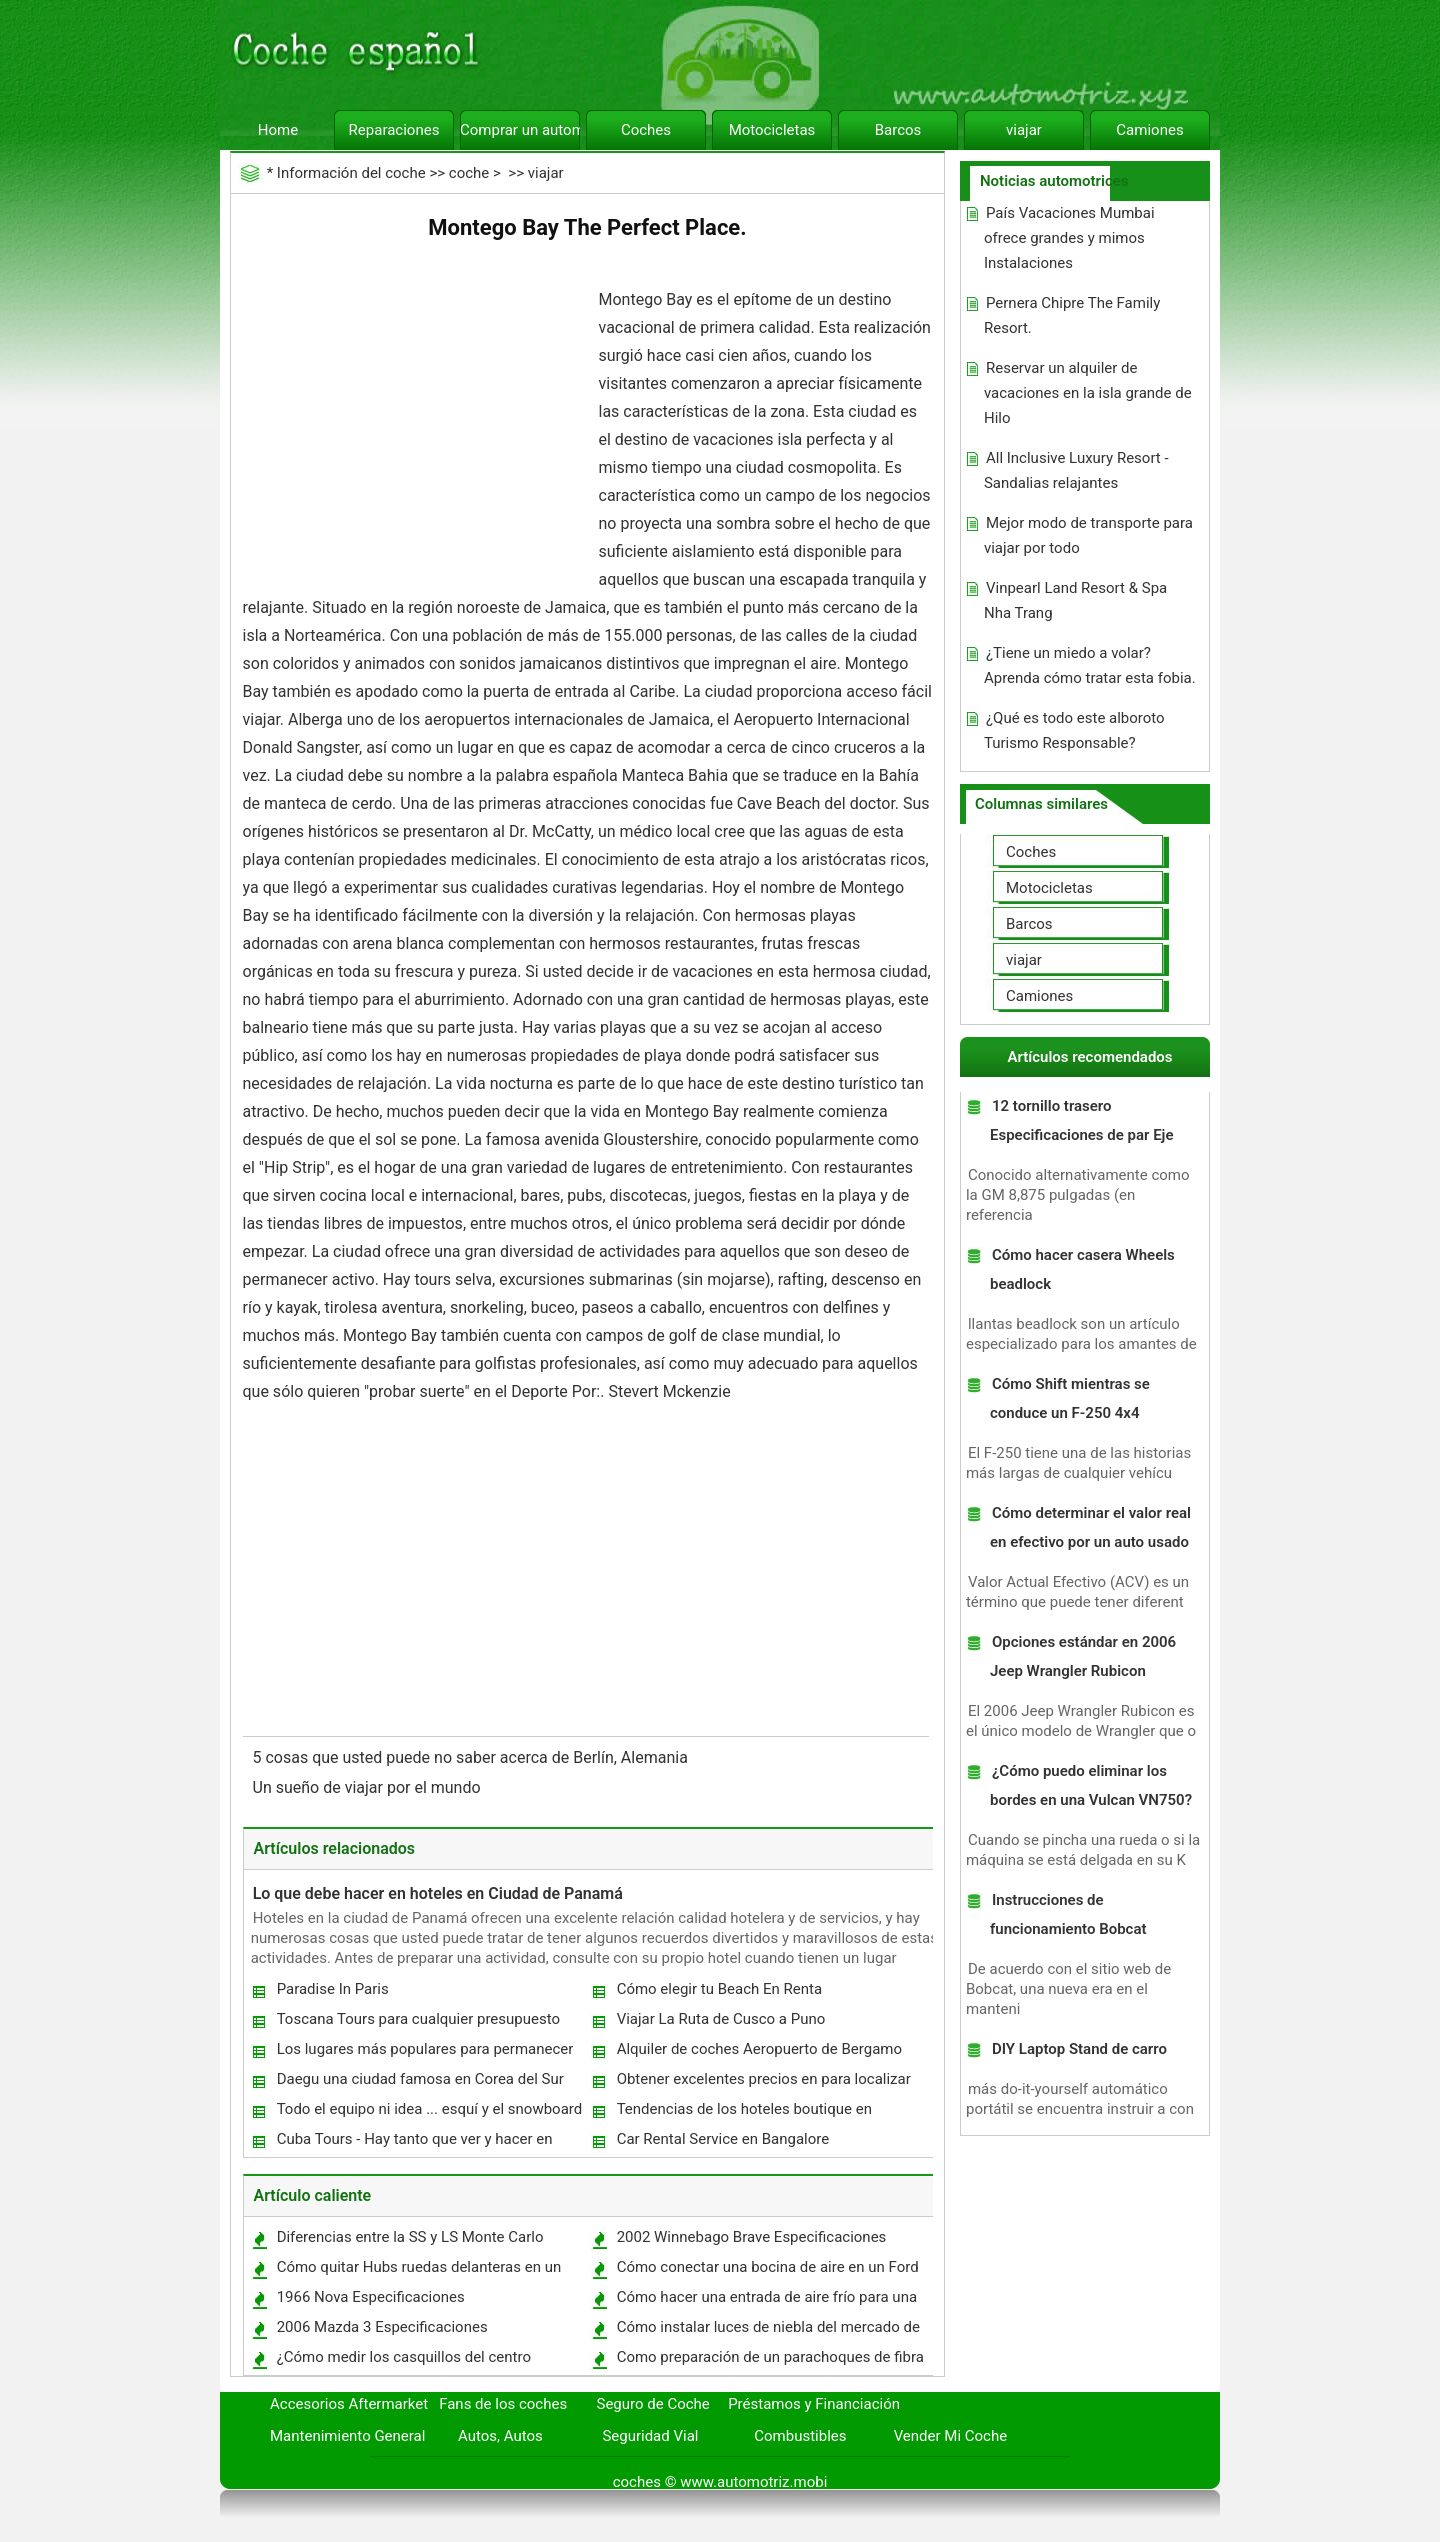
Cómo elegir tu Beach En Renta (719, 1989)
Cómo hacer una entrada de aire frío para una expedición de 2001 (766, 2301)
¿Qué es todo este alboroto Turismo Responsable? (1074, 730)
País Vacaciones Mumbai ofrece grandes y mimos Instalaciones (1069, 238)
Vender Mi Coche (951, 2436)
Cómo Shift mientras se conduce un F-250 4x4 (1070, 1398)
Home (278, 130)
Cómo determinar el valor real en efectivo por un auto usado (1090, 1527)
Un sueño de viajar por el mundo (369, 1787)
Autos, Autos (500, 2436)
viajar (1024, 130)
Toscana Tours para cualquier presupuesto (418, 2019)
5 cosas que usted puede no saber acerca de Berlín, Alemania (472, 1757)
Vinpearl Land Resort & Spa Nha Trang (1075, 600)
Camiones (1149, 130)
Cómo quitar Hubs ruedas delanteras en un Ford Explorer (418, 2271)
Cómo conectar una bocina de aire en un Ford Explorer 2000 (767, 2271)
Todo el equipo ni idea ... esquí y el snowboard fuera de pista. (429, 2113)
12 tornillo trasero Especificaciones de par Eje (1082, 1120)
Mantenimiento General (347, 2436)
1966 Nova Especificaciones (371, 2297)
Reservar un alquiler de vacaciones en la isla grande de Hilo (1088, 393)
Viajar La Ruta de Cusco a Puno (721, 2019)
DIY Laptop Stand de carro (1079, 2049)
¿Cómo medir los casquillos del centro (404, 2357)
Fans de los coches (503, 2404)
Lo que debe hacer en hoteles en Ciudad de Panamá (438, 1893)
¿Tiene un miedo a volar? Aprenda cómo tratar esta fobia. (1090, 665)
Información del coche (351, 173)
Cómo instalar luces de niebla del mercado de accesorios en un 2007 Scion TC (767, 2331)
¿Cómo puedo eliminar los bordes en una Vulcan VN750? (1091, 1785)
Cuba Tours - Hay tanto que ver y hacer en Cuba (414, 2143)
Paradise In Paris (333, 1989)
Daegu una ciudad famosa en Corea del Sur (420, 2079)
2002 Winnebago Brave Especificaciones (752, 2237)
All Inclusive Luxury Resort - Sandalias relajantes (1076, 470)
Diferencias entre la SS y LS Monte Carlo (410, 2237)
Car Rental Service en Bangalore (723, 2139)
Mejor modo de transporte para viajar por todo (1088, 535)
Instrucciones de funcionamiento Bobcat (1068, 1914)
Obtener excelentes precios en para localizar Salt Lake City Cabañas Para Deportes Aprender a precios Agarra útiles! (763, 2083)
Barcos (898, 130)
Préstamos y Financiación (814, 2404)
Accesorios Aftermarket (349, 2404)
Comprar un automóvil (520, 130)
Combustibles (800, 2436)
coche (469, 173)
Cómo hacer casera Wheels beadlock (1082, 1269)
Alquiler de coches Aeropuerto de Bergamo (759, 2049)
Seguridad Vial (650, 2436)
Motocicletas (772, 130)
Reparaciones (394, 130)
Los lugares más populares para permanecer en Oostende (424, 2053)
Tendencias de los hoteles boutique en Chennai (743, 2113)
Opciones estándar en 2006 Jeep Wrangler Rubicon (1083, 1656)
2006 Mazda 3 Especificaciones (382, 2327)
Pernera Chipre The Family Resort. (1072, 315)
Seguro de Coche (653, 2404)
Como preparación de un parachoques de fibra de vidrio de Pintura (769, 2361)
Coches (646, 130)
